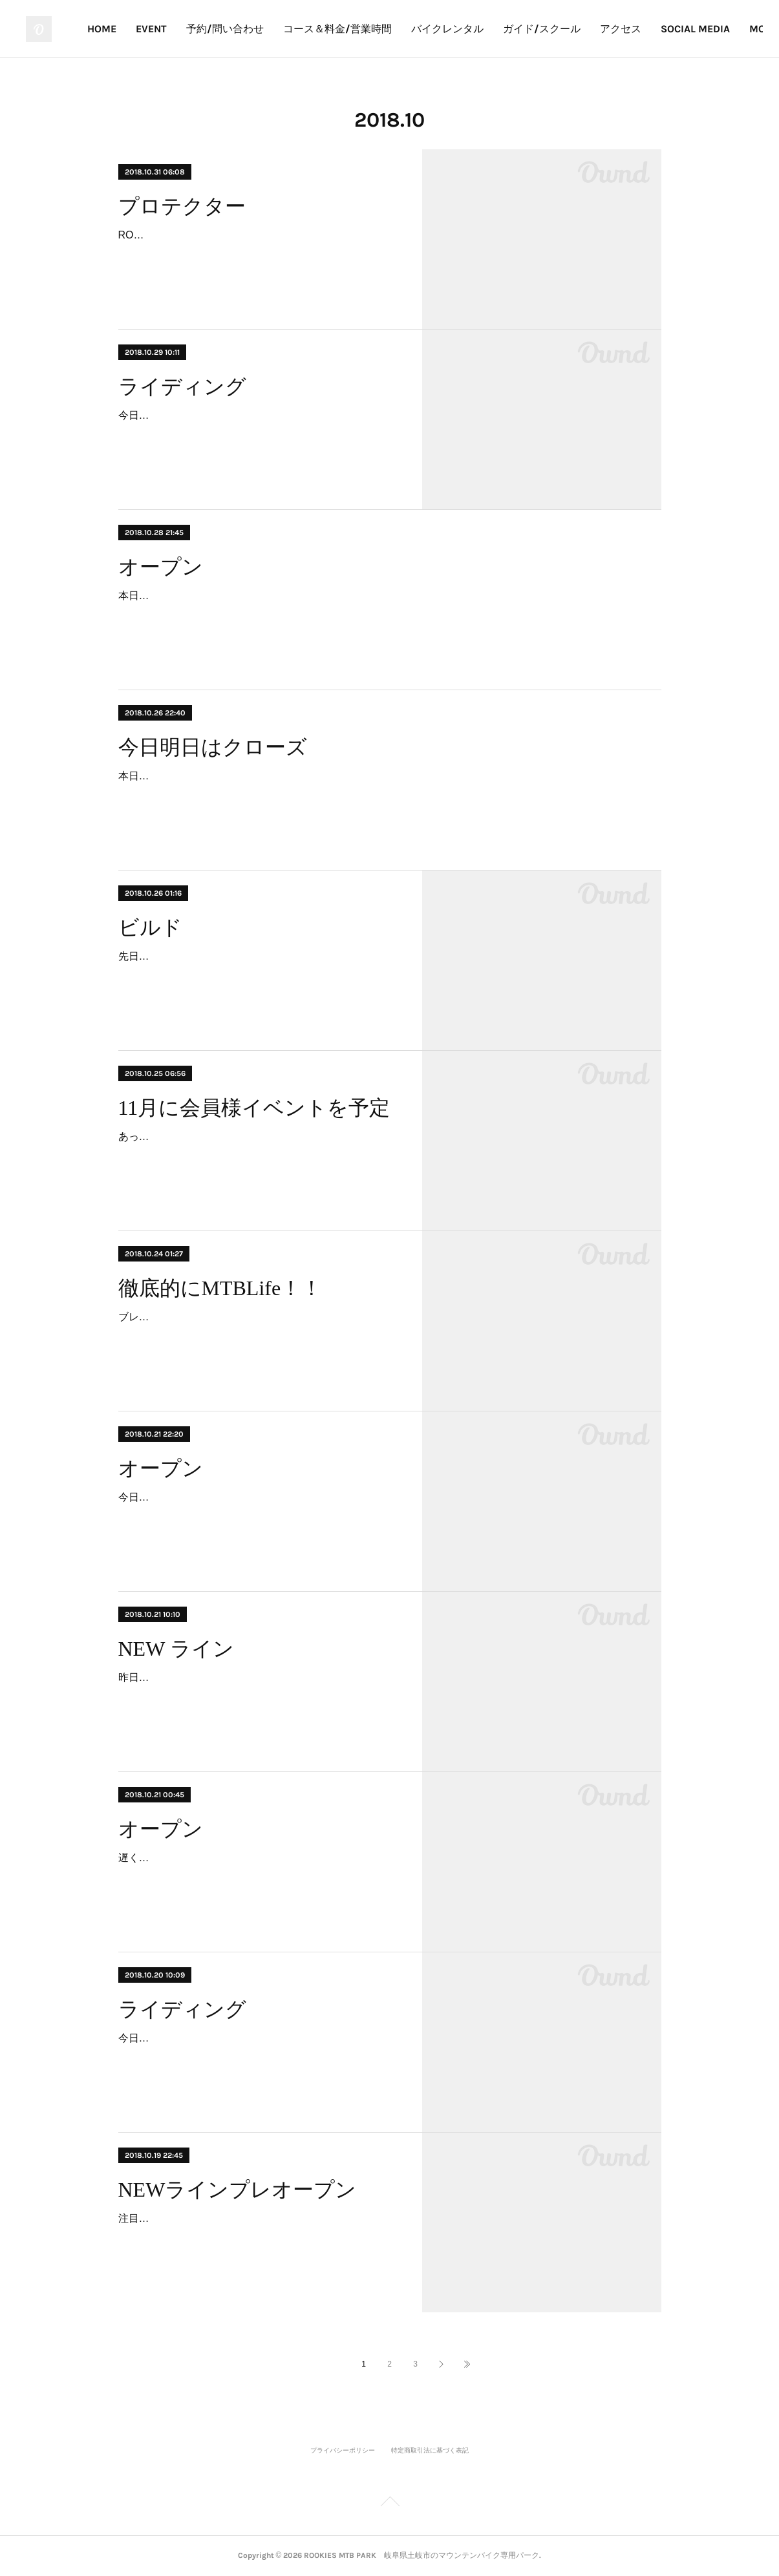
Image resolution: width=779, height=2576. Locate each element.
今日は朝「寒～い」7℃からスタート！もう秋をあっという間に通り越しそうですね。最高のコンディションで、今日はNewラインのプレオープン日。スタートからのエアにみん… (258, 2056)
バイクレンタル (560, 29)
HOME (214, 29)
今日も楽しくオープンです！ (185, 1497)
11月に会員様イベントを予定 (254, 1107)
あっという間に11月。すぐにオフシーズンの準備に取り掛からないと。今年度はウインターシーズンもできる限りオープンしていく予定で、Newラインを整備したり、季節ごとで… (258, 1155)
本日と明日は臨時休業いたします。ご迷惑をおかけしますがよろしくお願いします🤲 (316, 775)
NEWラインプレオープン (237, 2189)
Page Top (389, 2504)
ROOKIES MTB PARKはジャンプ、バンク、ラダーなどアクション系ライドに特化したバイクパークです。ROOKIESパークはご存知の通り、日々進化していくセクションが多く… (258, 253)
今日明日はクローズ (212, 747)
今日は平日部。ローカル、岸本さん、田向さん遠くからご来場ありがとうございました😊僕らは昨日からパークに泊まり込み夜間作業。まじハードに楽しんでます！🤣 (258, 434)
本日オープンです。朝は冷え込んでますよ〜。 (227, 595)
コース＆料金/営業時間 (450, 29)
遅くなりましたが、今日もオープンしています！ (232, 1857)
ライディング (182, 386)
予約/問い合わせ (338, 29)
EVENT (264, 29)
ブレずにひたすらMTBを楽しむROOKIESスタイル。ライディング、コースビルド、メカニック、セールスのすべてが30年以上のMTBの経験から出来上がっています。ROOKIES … (258, 1335)
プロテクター (182, 206)
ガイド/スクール (655, 29)
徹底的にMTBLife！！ (220, 1288)
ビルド (150, 927)
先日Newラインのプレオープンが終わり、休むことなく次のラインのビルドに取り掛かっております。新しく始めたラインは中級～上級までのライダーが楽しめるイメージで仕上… (258, 975)
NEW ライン (176, 1648)
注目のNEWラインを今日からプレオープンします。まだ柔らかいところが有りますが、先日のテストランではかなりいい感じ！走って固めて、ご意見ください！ (258, 2237)
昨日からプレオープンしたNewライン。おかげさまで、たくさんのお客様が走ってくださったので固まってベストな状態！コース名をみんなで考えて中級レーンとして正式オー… (258, 1696)
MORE (727, 29)
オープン (160, 566)
